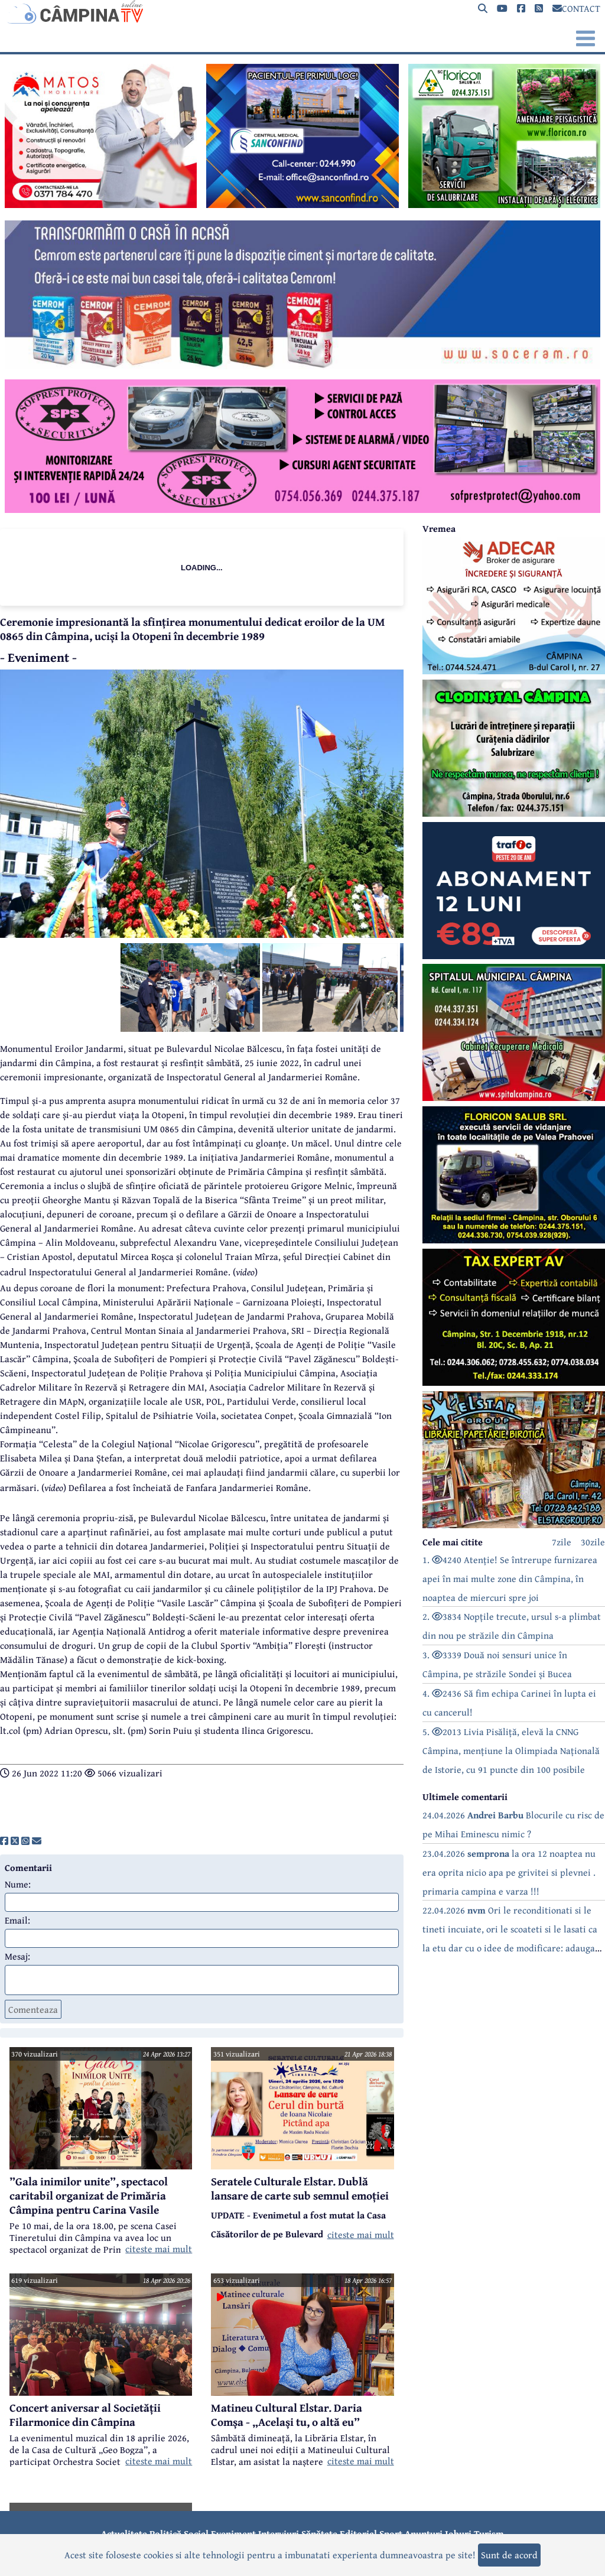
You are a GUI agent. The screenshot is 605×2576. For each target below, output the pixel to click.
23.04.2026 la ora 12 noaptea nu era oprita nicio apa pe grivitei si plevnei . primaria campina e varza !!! (509, 1872)
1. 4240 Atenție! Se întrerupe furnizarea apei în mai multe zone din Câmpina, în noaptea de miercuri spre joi (509, 1578)
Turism (489, 2533)
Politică (165, 2533)
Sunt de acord (509, 2555)
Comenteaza (33, 2009)
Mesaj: (17, 1956)
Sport (390, 2533)
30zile (593, 1542)
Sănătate (319, 2533)
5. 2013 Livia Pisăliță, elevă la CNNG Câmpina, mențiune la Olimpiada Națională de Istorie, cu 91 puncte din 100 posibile (511, 1750)
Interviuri (278, 2533)
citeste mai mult (158, 2249)
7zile (561, 1542)
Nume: (18, 1884)
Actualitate (124, 2533)
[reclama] (101, 204)
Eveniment (233, 2533)
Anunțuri (424, 2533)
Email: (17, 1920)
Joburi (458, 2533)
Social (196, 2533)
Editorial (358, 2533)
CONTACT (576, 8)
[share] (4, 1841)
